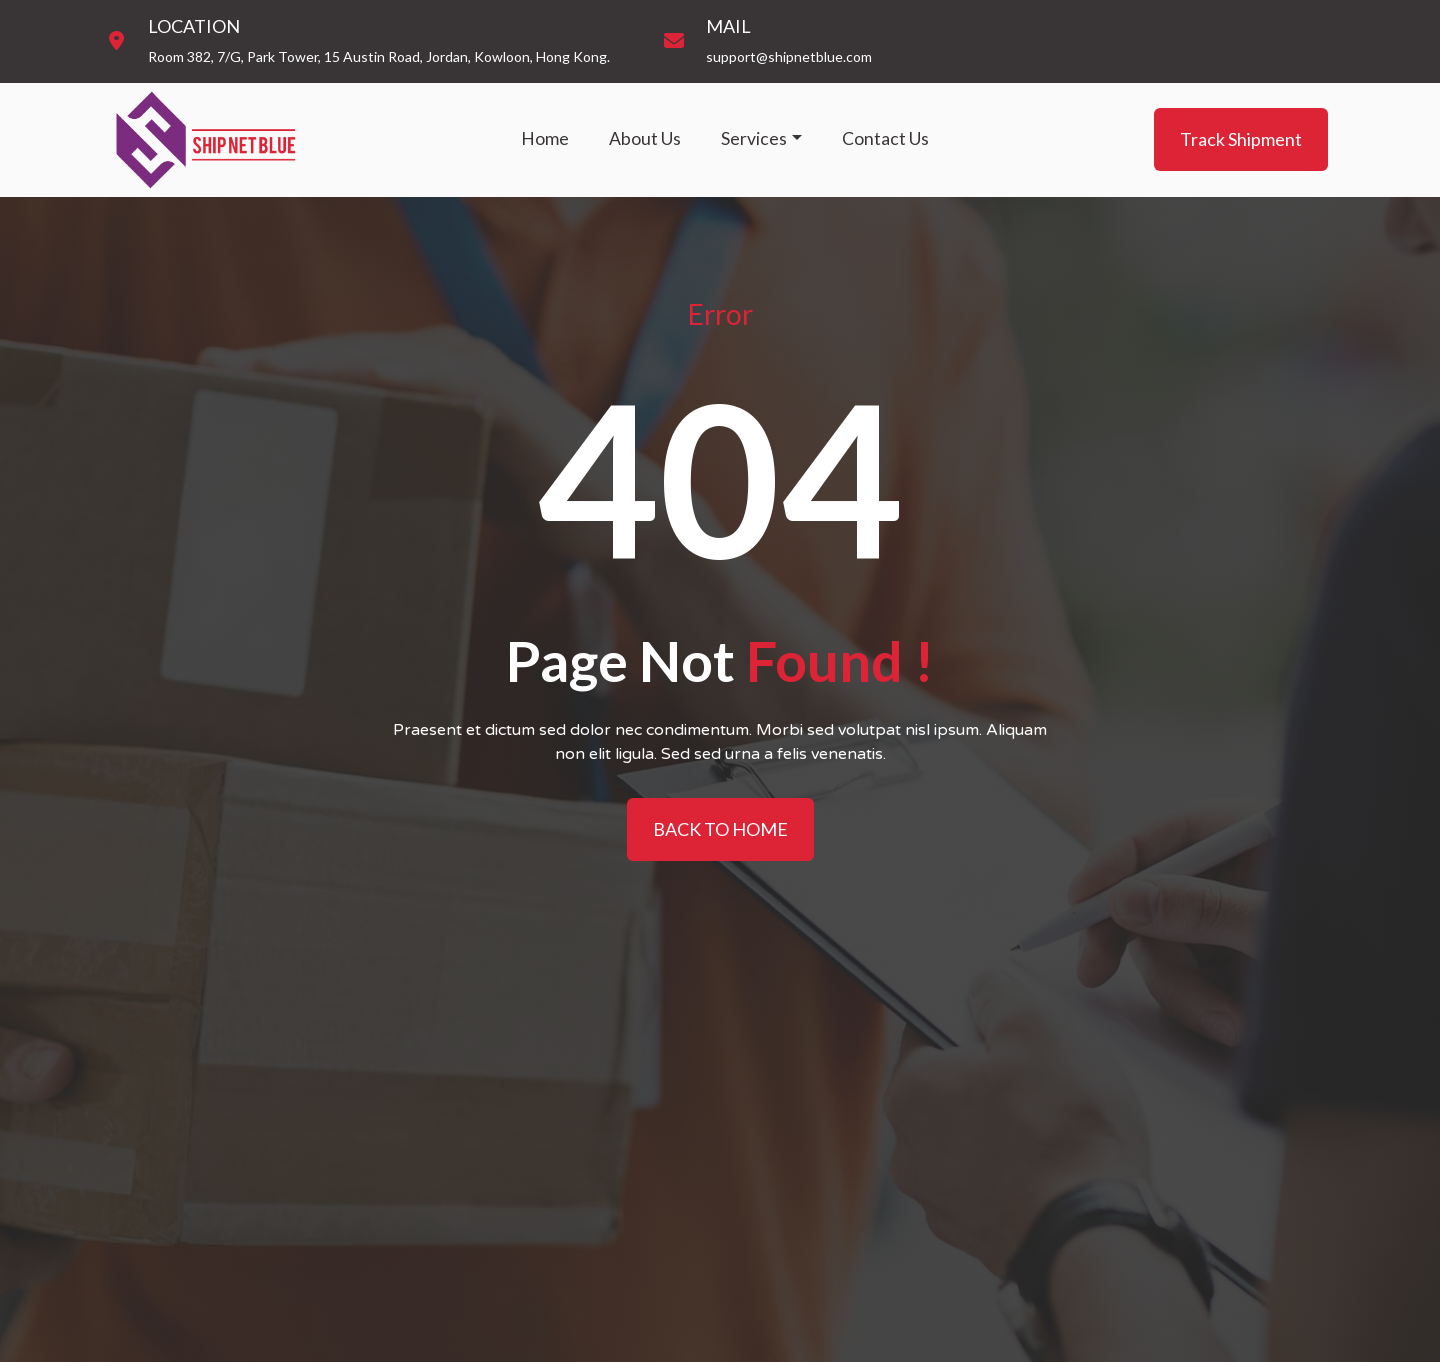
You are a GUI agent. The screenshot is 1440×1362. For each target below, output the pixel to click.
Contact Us (885, 138)
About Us (645, 138)
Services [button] (754, 138)
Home (545, 138)
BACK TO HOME (720, 829)
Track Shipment (1241, 139)
